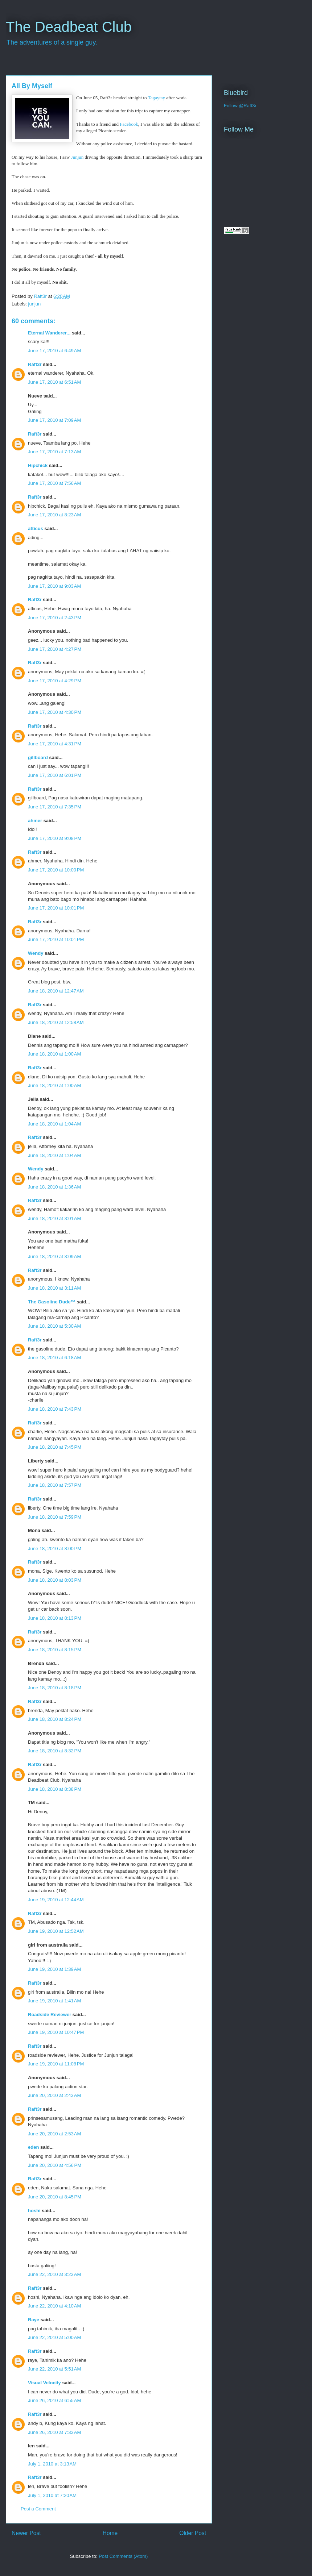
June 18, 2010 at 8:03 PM (54, 1580)
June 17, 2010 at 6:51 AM (54, 382)
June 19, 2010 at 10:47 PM (56, 2032)
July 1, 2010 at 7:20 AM (52, 2495)
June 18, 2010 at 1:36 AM (54, 1187)
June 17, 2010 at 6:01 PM (54, 775)
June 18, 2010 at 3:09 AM (54, 1256)
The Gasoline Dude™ (51, 1301)
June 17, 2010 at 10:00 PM (56, 870)
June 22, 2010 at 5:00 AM (54, 2337)
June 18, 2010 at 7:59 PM (54, 1517)
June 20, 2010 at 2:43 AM (54, 2095)
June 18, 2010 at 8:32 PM (54, 1750)
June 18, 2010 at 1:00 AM (54, 1054)
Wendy (35, 953)
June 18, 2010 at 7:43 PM (54, 1409)
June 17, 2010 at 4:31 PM (54, 743)
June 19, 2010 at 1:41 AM (54, 2000)
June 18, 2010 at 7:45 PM (54, 1447)
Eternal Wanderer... (49, 333)
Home (110, 2533)
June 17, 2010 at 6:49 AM (54, 350)
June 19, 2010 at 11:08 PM (56, 2064)
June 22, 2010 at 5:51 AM (54, 2369)
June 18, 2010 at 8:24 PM (54, 1719)
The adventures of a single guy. (52, 42)
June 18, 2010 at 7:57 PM (54, 1485)
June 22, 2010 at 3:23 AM (54, 2274)
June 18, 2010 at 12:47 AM (56, 991)
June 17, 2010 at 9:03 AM (54, 586)
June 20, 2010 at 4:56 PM (54, 2165)
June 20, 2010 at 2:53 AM (54, 2133)
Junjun (77, 157)
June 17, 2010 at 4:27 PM (54, 649)
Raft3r (35, 364)
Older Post (192, 2533)
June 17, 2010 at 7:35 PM (54, 807)
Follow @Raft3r (240, 105)
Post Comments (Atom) (123, 2556)
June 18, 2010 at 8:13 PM (54, 1618)
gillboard (38, 757)
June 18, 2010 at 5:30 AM (54, 1326)
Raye (33, 2319)
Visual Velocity (44, 2382)
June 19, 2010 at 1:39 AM (54, 1969)
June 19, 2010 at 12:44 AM (56, 1899)
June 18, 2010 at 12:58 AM (56, 1022)
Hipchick (38, 465)
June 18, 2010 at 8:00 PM (54, 1548)
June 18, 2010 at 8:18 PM (54, 1687)
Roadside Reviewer (49, 2014)
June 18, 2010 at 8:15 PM (54, 1649)
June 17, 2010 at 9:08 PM (54, 838)
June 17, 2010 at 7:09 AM (54, 420)
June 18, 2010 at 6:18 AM (54, 1357)
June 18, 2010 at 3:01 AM (54, 1218)
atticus (35, 528)
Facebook (129, 124)
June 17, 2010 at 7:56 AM (54, 483)
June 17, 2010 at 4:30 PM (54, 712)
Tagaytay (156, 97)
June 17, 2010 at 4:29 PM (54, 680)
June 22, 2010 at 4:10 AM (54, 2306)
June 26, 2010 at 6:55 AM (54, 2400)
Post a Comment (38, 2509)
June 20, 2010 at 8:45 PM (54, 2197)
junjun (34, 304)
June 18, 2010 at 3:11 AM (54, 1288)
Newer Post (26, 2533)
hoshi (34, 2210)
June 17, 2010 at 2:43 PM (54, 617)
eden (33, 2147)
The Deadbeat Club (69, 27)
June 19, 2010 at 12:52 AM (56, 1931)
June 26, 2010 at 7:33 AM (54, 2432)
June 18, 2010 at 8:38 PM (54, 1789)
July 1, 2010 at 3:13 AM (52, 2464)
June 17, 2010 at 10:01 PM (56, 908)
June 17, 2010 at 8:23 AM (54, 514)
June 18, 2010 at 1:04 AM (54, 1124)
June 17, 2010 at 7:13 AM (54, 451)
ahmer (35, 820)
